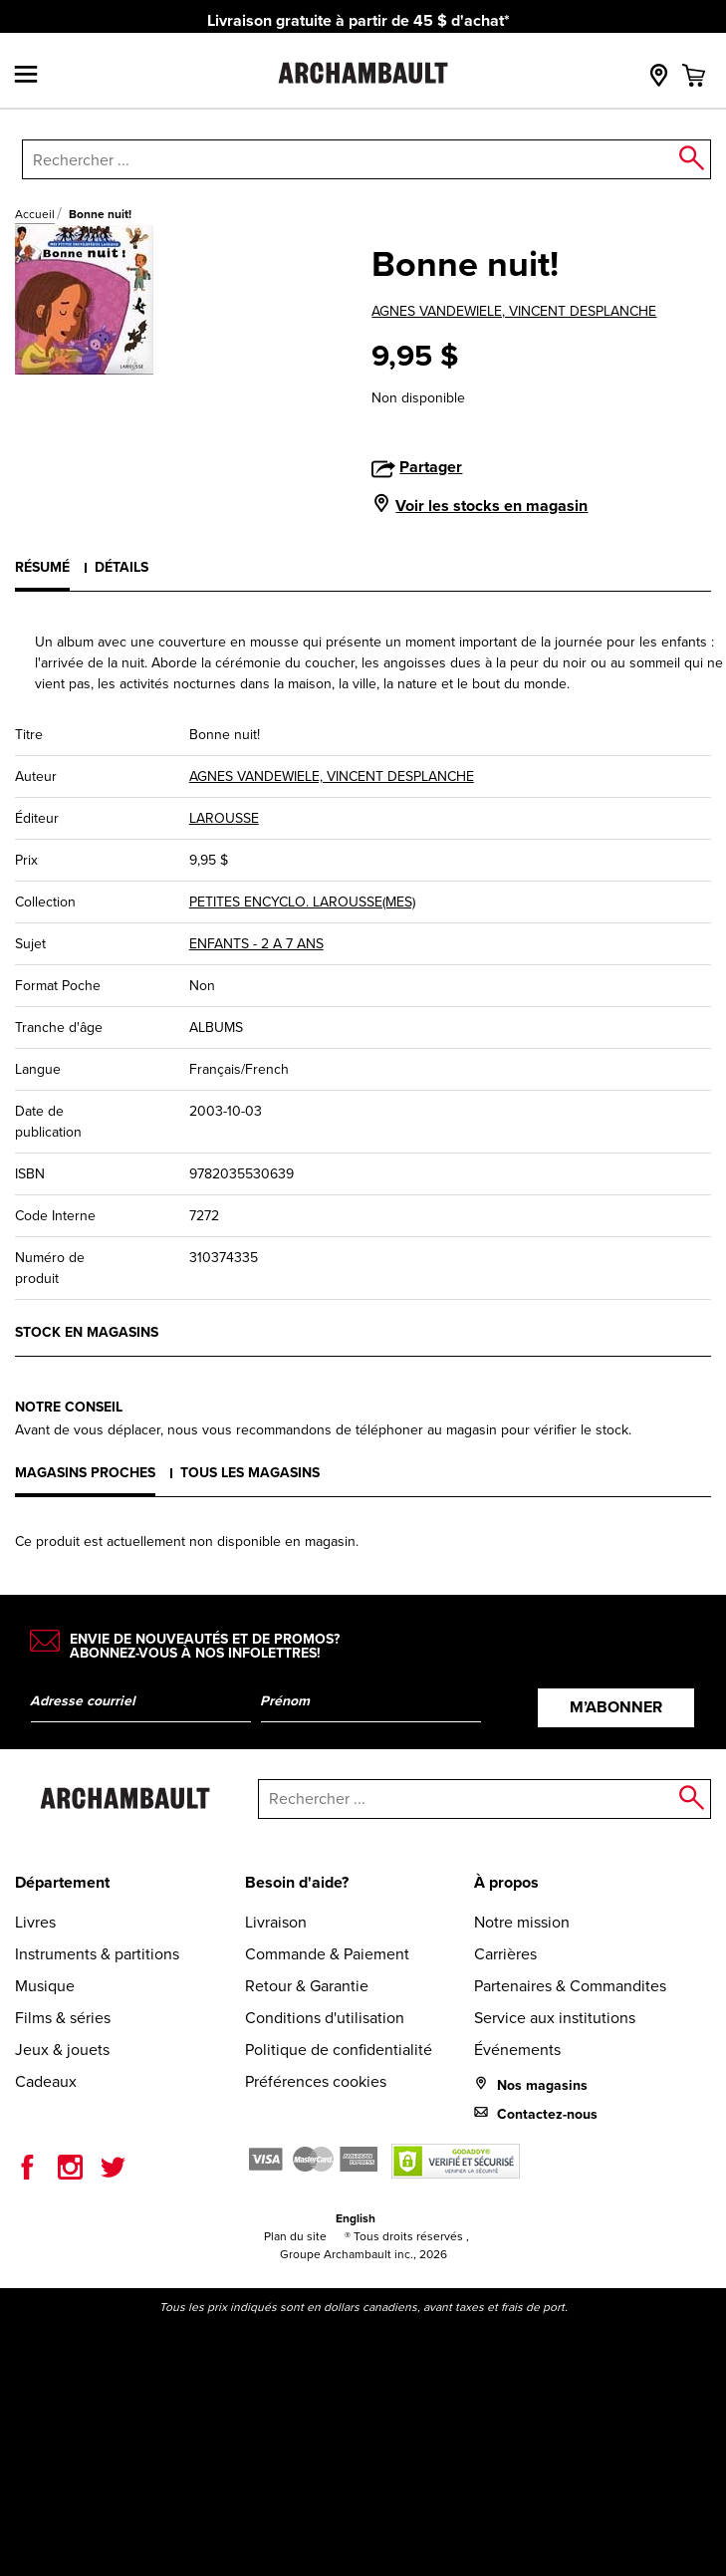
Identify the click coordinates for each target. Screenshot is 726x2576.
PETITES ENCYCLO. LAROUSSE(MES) (302, 902)
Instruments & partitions (97, 1953)
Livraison (276, 1922)
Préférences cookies (315, 2081)
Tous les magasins (250, 1472)
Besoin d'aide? (297, 1882)
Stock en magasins (86, 1332)
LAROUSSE (224, 818)
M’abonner (616, 1706)
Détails (121, 567)
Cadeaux (46, 2081)
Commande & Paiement (327, 1953)
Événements (517, 2049)
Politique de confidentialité (338, 2049)
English (355, 2217)
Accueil (35, 214)
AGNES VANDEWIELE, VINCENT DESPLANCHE (513, 311)
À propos (506, 1882)
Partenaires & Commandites (570, 1985)
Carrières (505, 1953)
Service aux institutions (554, 2017)
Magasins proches (85, 1472)
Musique (45, 1985)
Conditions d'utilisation (324, 2017)
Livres (35, 1922)
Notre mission (522, 1922)
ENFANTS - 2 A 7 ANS (256, 943)
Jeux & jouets (62, 2049)
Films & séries (63, 2017)
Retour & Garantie (306, 1985)
